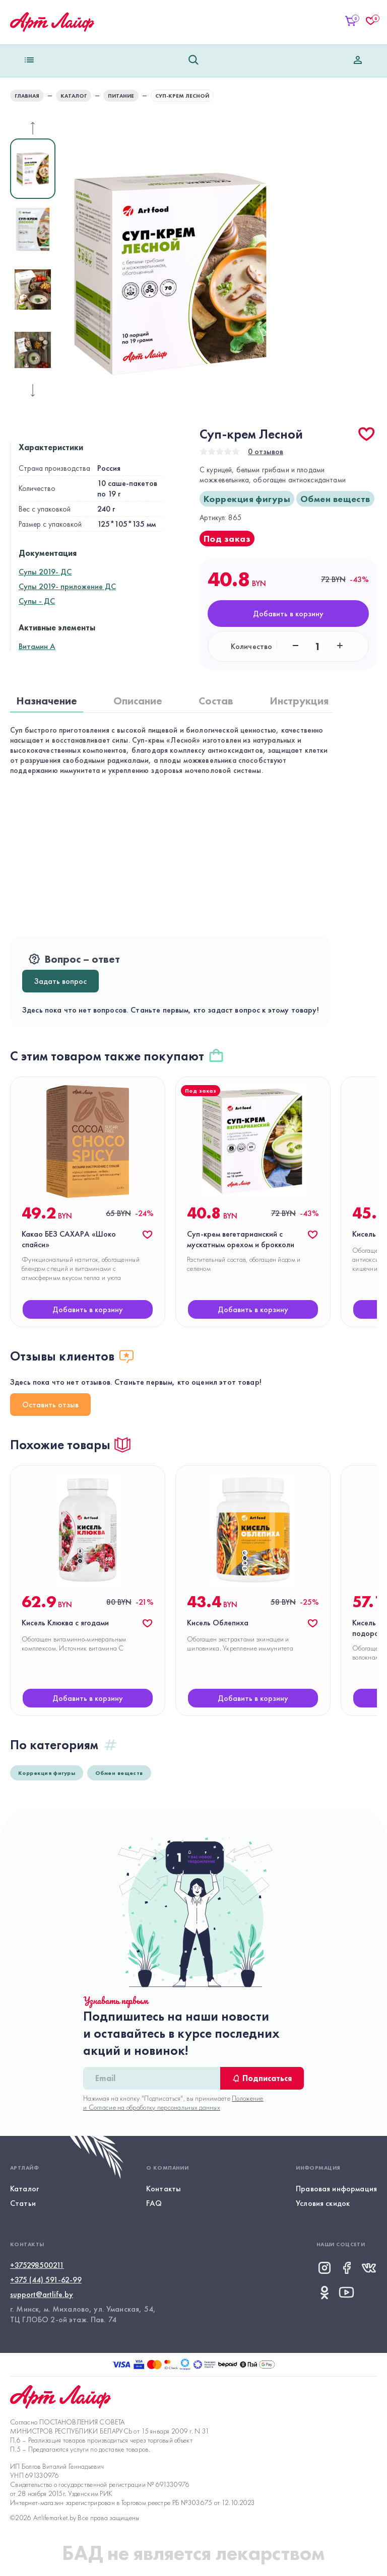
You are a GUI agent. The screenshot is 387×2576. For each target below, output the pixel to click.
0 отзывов (265, 451)
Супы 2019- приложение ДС (67, 586)
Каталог (24, 2188)
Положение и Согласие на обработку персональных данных (173, 2103)
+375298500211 (37, 2265)
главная (27, 95)
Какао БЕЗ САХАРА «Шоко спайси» (69, 1239)
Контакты (163, 2188)
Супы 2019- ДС (45, 571)
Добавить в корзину (288, 613)
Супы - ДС (37, 601)
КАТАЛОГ (73, 95)
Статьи (23, 2203)
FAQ (154, 2203)
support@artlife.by (41, 2294)
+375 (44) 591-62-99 (46, 2279)
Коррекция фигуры (247, 499)
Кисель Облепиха (217, 1622)
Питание (121, 95)
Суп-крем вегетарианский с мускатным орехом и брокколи (240, 1239)
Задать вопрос (60, 981)
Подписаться (262, 2078)
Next (63, 259)
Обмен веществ (335, 499)
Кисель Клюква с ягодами (65, 1622)
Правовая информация (336, 2188)
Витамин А (37, 646)
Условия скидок (323, 2203)
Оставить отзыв (50, 1404)
